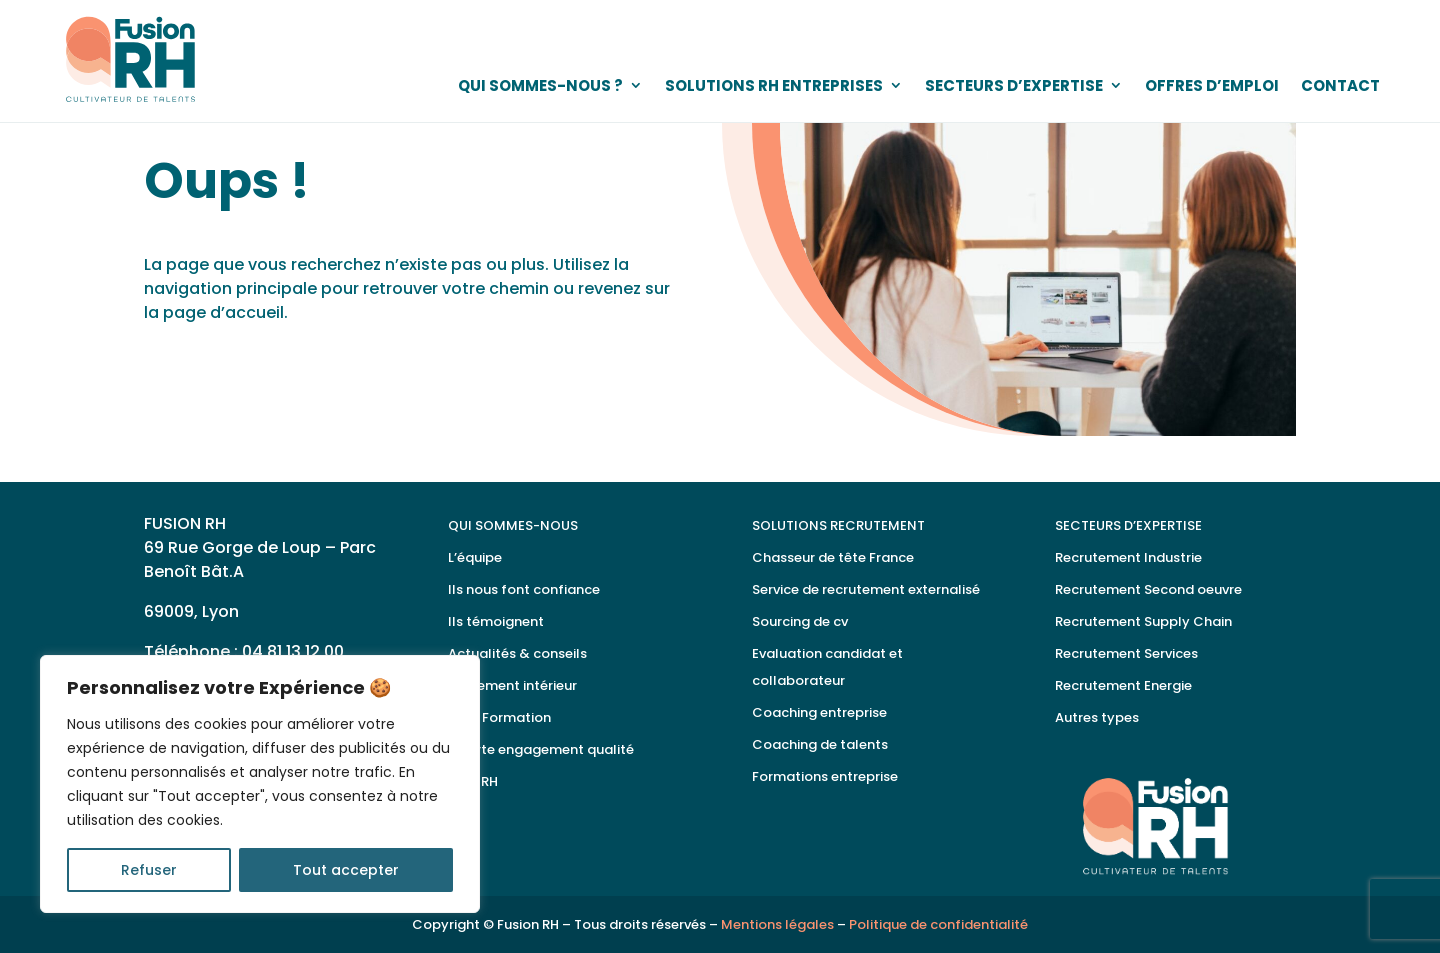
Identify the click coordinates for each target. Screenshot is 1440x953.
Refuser (149, 870)
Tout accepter (346, 870)
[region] (260, 784)
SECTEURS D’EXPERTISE (1014, 85)
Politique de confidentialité (938, 924)
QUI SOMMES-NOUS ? (540, 85)
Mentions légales (777, 924)
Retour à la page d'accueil (305, 352)
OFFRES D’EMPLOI (1212, 85)
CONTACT (1340, 85)
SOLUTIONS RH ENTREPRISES (774, 85)
